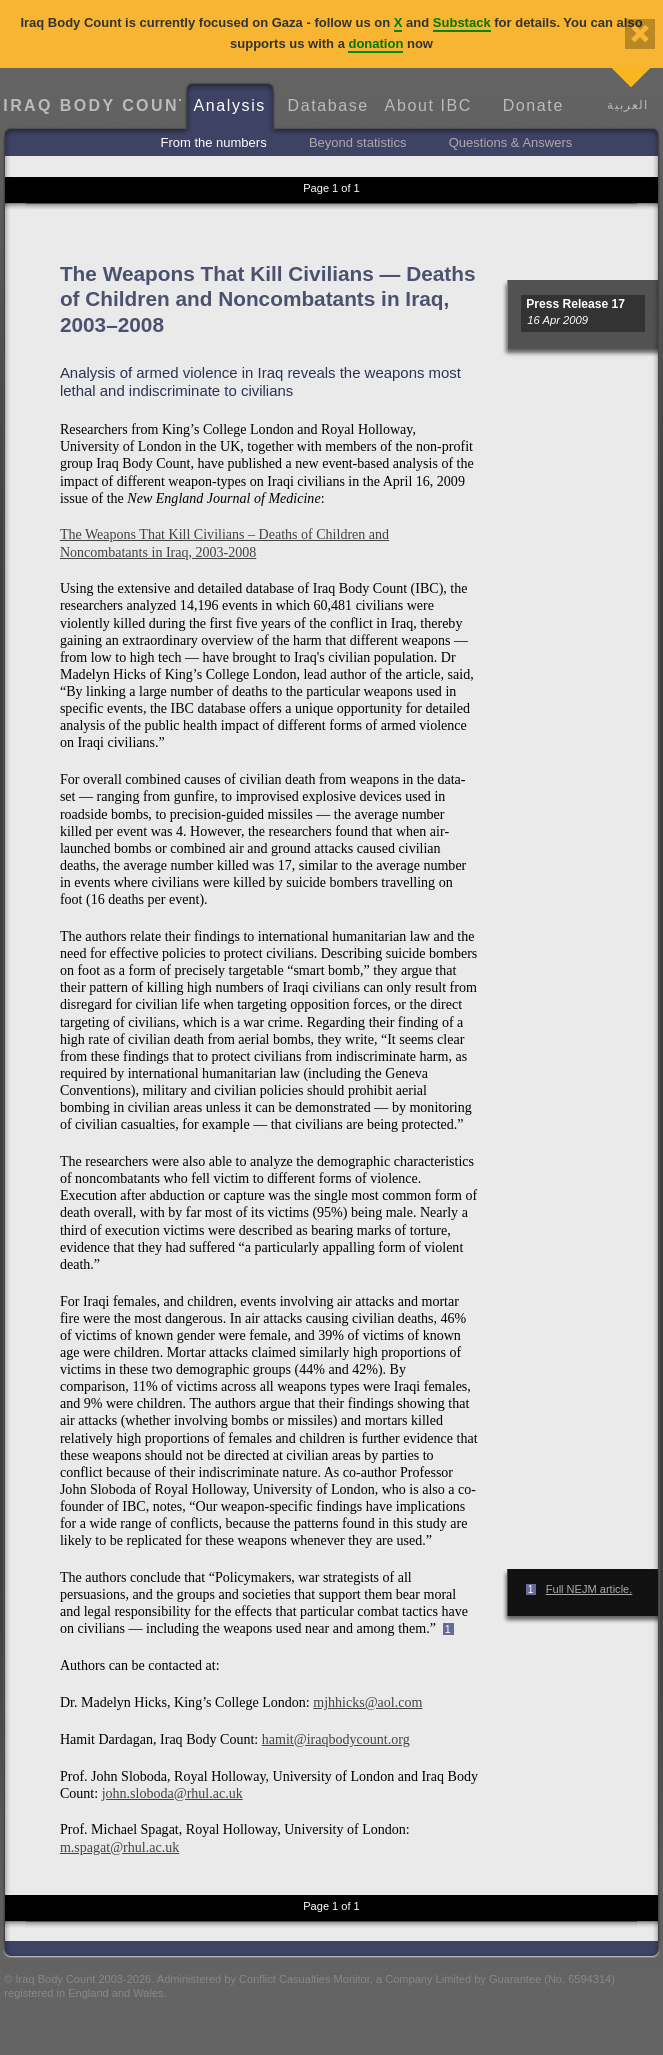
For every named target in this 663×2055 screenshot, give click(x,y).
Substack (462, 22)
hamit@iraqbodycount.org (336, 1739)
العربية (627, 104)
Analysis (230, 105)
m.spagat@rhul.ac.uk (119, 1847)
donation (375, 43)
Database (328, 105)
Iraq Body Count (91, 105)
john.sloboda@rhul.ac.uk (172, 1793)
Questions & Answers (511, 142)
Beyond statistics (358, 142)
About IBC (428, 105)
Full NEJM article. (589, 1589)
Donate (533, 105)
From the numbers (213, 142)
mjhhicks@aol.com (367, 1702)
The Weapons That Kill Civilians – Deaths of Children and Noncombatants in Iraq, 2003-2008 (224, 542)
